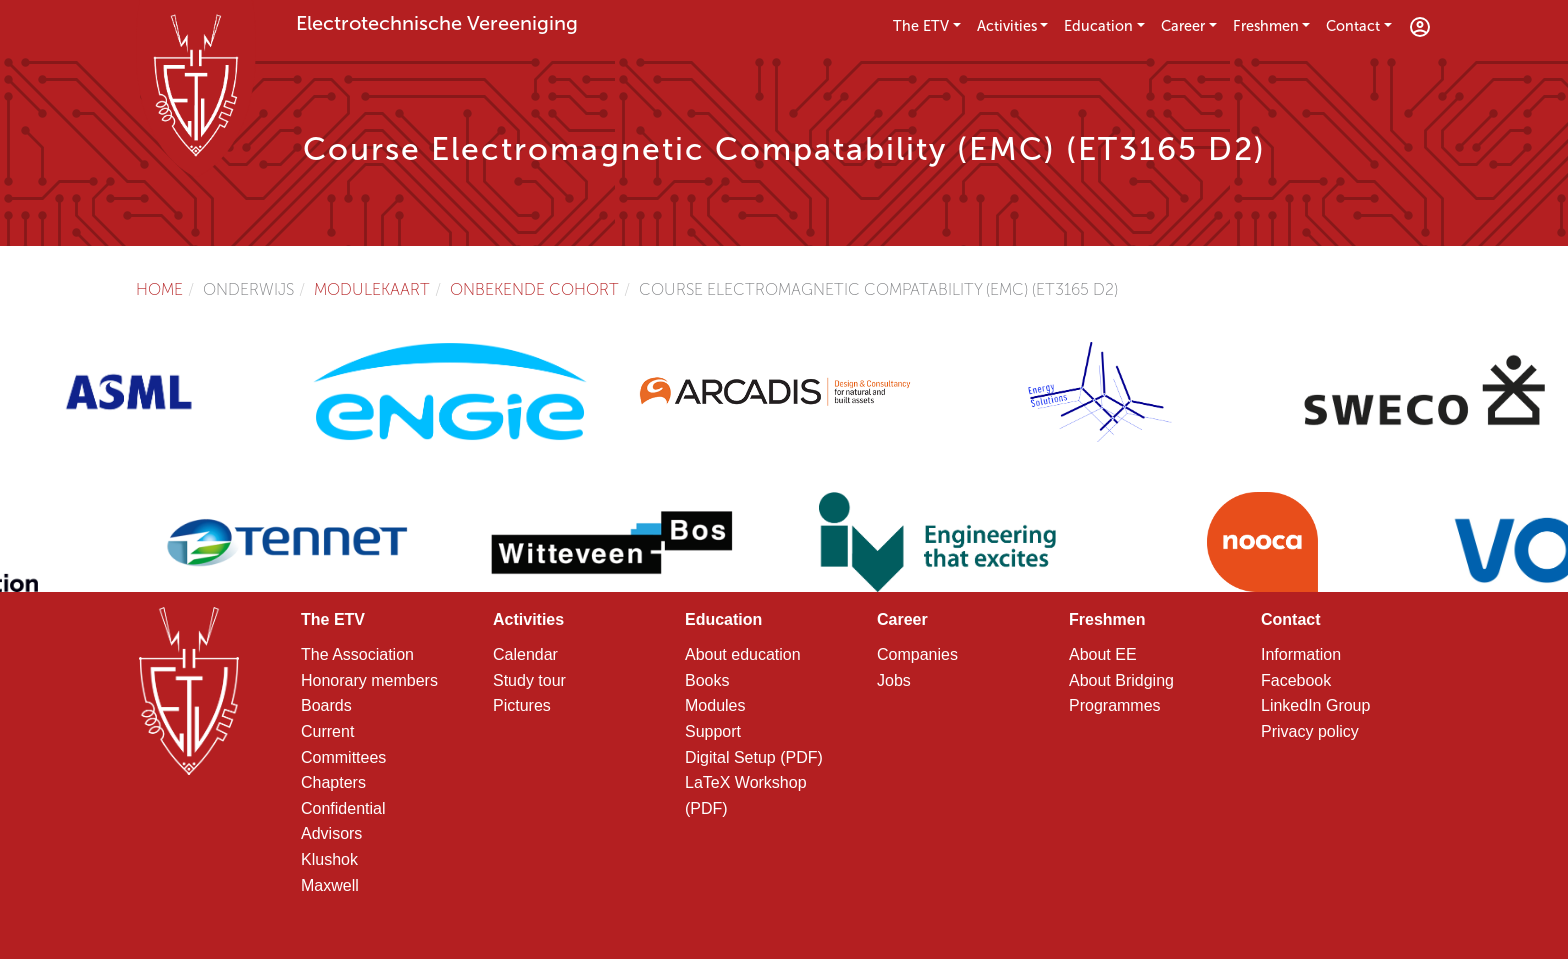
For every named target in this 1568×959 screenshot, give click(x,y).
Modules (715, 705)
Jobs (894, 680)
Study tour (529, 680)
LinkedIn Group (1315, 705)
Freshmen (1266, 26)
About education (743, 654)
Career (1183, 26)
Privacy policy (1310, 731)
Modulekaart (372, 289)
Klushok (329, 859)
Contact (1353, 26)
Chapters (333, 782)
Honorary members (369, 680)
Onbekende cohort (534, 289)
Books (707, 680)
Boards (326, 705)
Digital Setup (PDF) (754, 757)
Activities (1007, 26)
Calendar (525, 654)
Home (159, 289)
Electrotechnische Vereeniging (437, 23)
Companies (917, 654)
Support (713, 731)
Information (1301, 654)
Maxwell (330, 885)
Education (1098, 26)
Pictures (522, 705)
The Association (357, 654)
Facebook (1296, 680)
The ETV (921, 26)
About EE (1103, 654)
